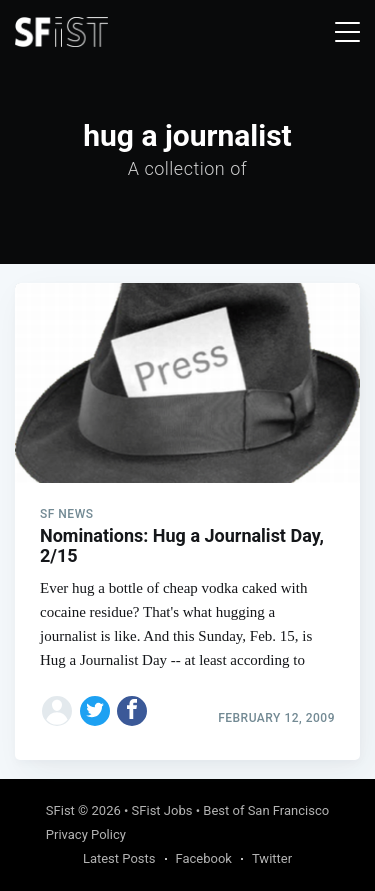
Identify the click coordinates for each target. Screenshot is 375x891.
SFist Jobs (162, 810)
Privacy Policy (86, 834)
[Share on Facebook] (132, 711)
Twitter (272, 858)
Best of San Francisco (266, 810)
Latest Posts (119, 858)
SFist (60, 810)
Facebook (204, 858)
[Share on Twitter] (95, 711)
